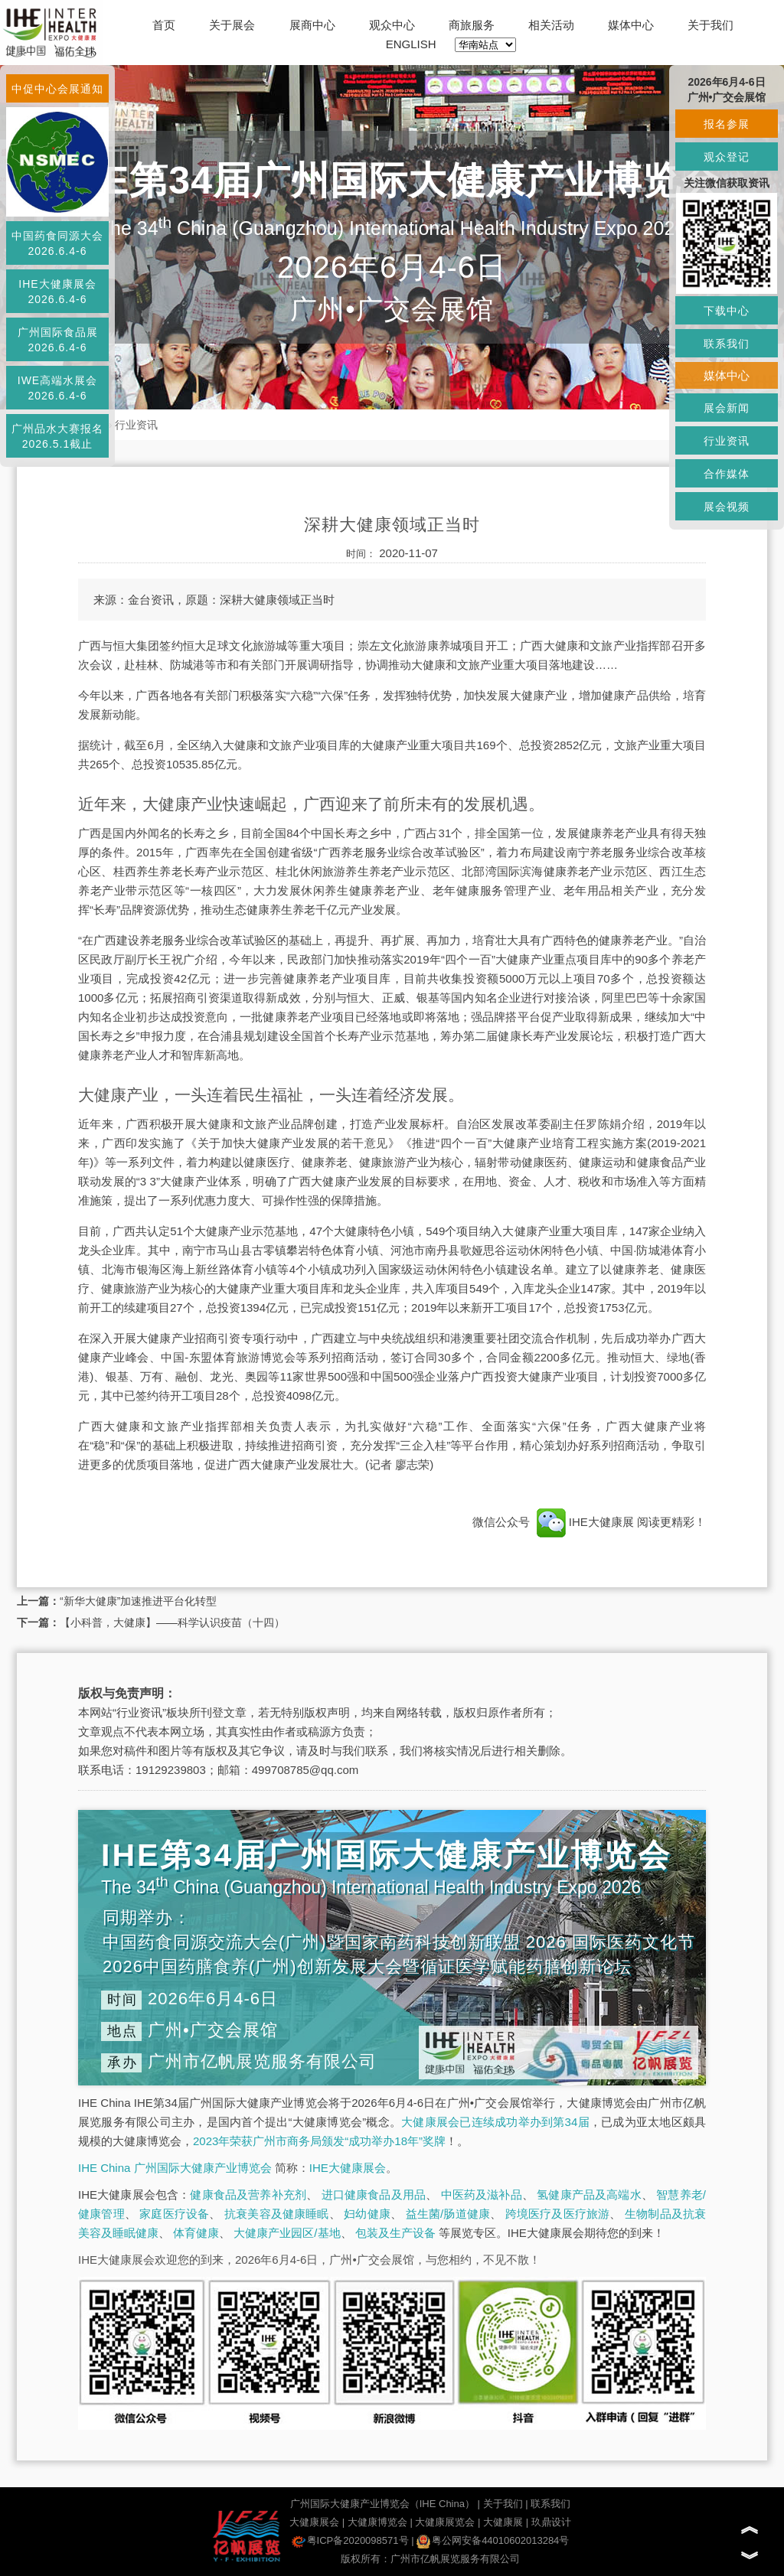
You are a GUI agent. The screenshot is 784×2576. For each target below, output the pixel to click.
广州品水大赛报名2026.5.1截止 (57, 436)
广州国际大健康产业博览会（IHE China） (382, 2503)
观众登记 (727, 157)
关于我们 (710, 24)
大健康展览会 (445, 2522)
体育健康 (196, 2232)
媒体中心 (631, 24)
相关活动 (551, 24)
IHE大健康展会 (347, 2167)
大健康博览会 (377, 2522)
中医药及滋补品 (481, 2194)
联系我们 (550, 2503)
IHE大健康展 (585, 1521)
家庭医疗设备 (174, 2213)
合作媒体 (727, 474)
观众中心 (392, 24)
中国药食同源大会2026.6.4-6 (57, 243)
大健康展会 (314, 2522)
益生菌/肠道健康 (448, 2213)
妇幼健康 (367, 2213)
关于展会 (232, 24)
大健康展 (503, 2522)
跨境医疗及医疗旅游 (557, 2213)
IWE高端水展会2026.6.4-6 (57, 388)
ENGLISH (411, 44)
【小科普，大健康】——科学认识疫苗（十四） (172, 1622)
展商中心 (312, 24)
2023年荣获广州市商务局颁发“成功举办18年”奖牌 (319, 2140)
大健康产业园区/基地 (287, 2232)
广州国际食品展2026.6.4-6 (58, 340)
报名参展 (727, 124)
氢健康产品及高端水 (589, 2194)
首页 (163, 24)
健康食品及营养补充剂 (248, 2194)
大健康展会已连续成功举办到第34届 (495, 2121)
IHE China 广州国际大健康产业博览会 (175, 2167)
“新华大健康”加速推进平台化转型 (138, 1601)
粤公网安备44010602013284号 (492, 2540)
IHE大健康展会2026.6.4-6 (57, 291)
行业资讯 (136, 425)
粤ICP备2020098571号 (350, 2540)
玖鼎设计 (551, 2522)
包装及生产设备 (395, 2232)
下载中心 (727, 311)
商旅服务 (472, 24)
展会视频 (727, 507)
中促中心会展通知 (57, 89)
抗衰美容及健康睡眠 (276, 2213)
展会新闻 (727, 408)
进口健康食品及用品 (374, 2194)
